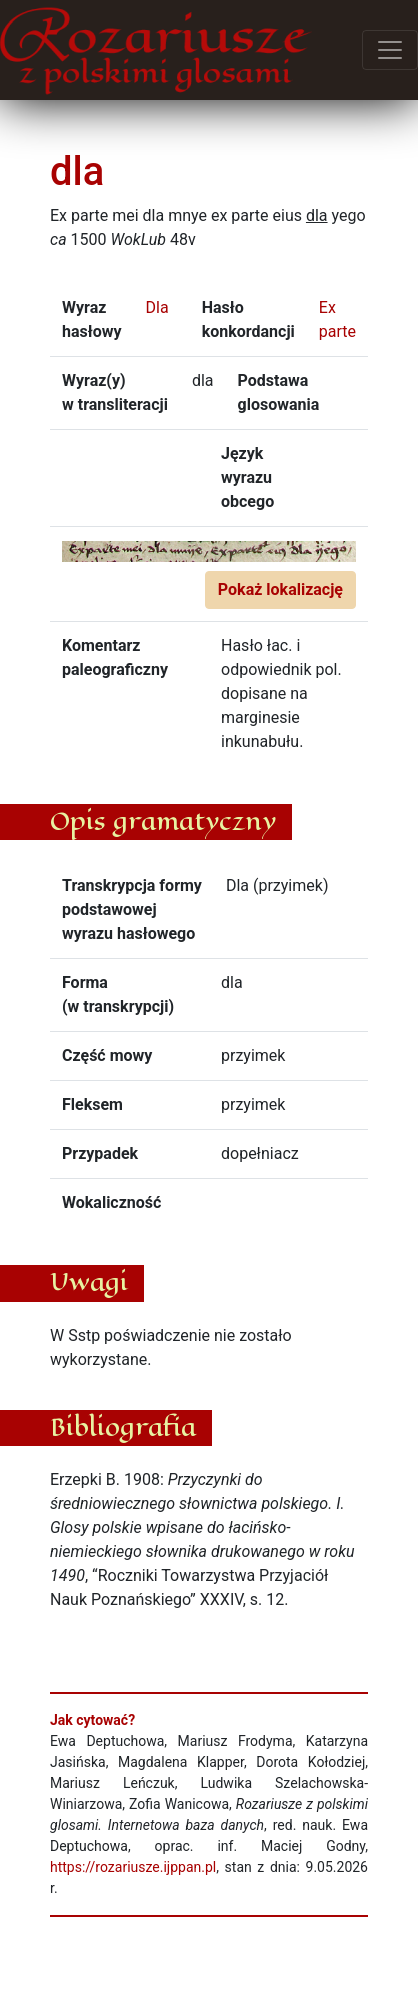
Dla (156, 307)
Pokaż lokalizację (280, 589)
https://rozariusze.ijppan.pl (133, 1867)
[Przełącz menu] (390, 50)
